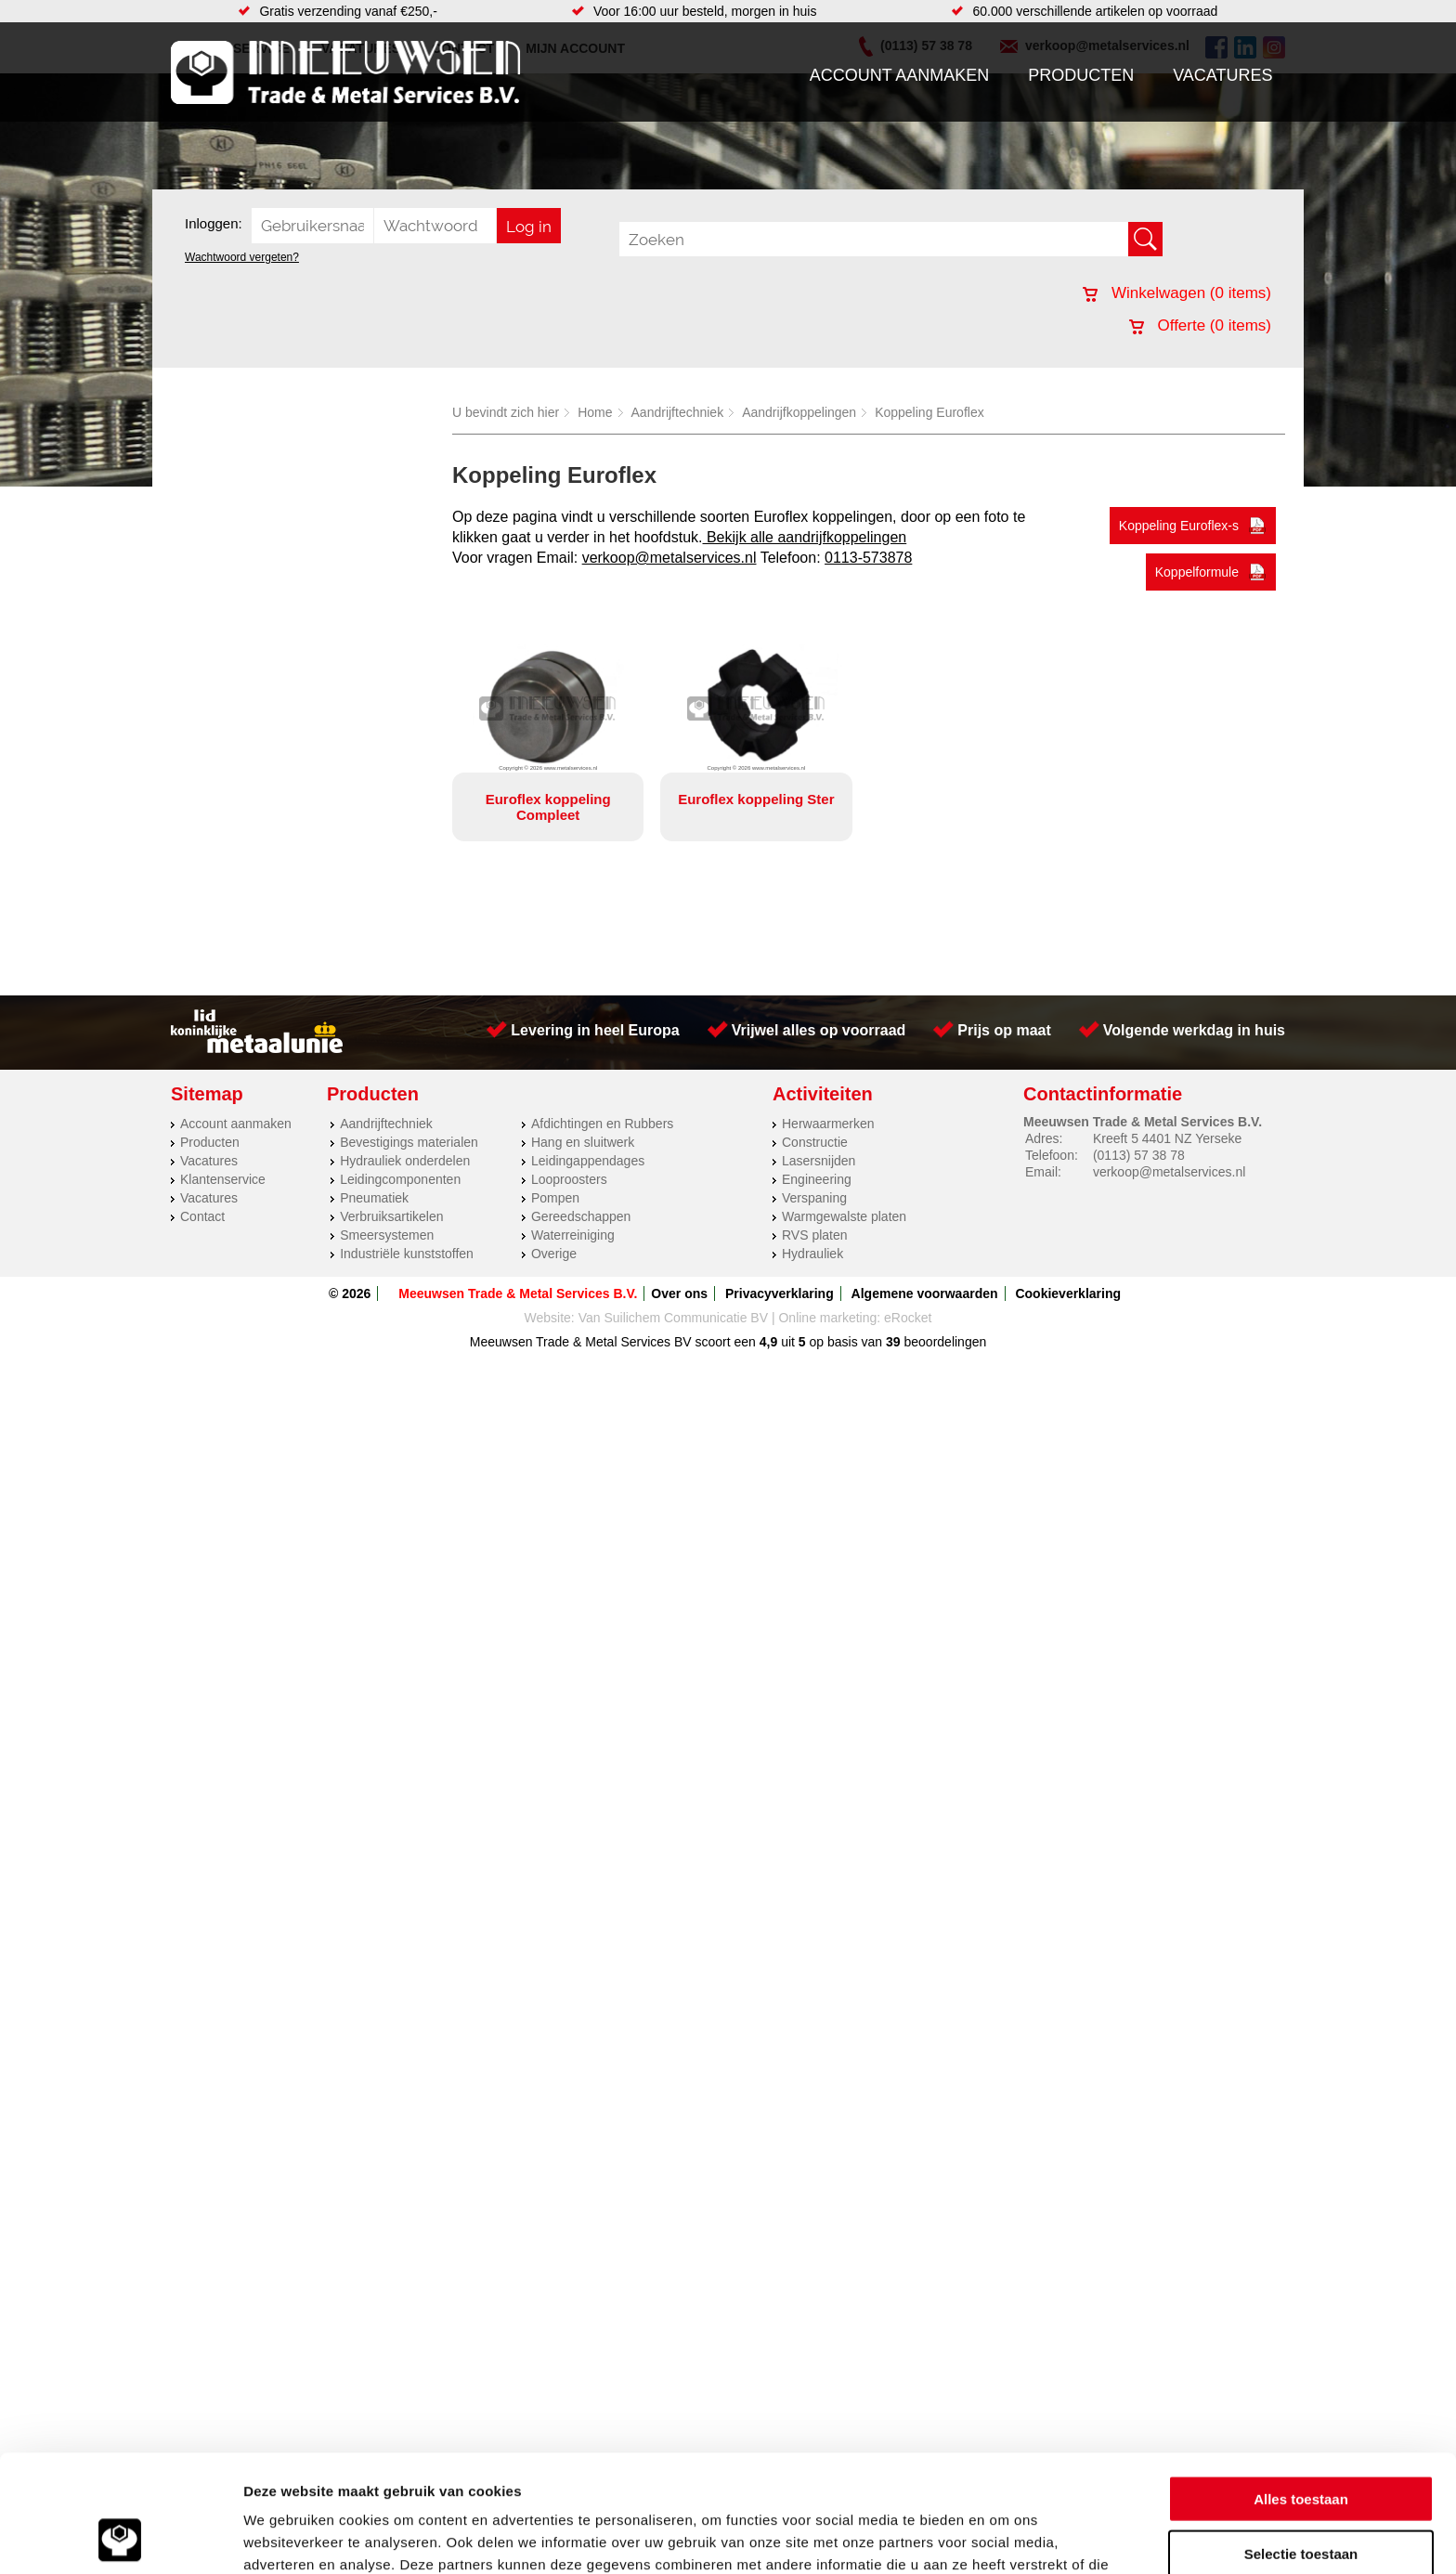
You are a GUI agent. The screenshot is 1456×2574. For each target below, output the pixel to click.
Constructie (815, 1142)
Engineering (817, 1179)
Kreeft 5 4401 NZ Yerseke (1167, 1138)
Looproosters (569, 1179)
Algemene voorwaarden (925, 1293)
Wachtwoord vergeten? (242, 257)
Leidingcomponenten (400, 1179)
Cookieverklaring (1068, 1293)
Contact (202, 1216)
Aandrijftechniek (677, 412)
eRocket (907, 1317)
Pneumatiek (374, 1197)
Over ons (679, 1293)
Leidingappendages (587, 1160)
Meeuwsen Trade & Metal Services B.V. (517, 1293)
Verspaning (814, 1197)
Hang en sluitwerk (582, 1142)
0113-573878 (868, 558)
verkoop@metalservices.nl (669, 558)
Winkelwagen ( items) (1177, 293)
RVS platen (815, 1235)
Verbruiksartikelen (391, 1216)
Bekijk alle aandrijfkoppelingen (805, 537)
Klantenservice (223, 1179)
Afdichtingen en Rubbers (602, 1123)
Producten (1081, 75)
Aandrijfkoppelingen (799, 412)
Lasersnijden (818, 1160)
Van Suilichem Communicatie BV (673, 1317)
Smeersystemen (387, 1235)
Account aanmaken (900, 75)
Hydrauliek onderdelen (405, 1160)
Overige (554, 1253)
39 (893, 1341)
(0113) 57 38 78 (1139, 1155)
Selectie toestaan (1301, 2443)
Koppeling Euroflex (929, 412)
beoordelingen (944, 1341)
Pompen (555, 1197)
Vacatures (1222, 75)
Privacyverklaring (779, 1293)
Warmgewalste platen (844, 1216)
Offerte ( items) (1200, 325)
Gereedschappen (580, 1216)
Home (595, 412)
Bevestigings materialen (409, 1142)
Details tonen (1003, 2537)
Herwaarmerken (828, 1123)
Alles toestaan (1301, 2389)
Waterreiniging (573, 1235)
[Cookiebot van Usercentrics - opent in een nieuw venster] (120, 2538)
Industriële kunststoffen (407, 1253)
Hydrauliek (812, 1253)
